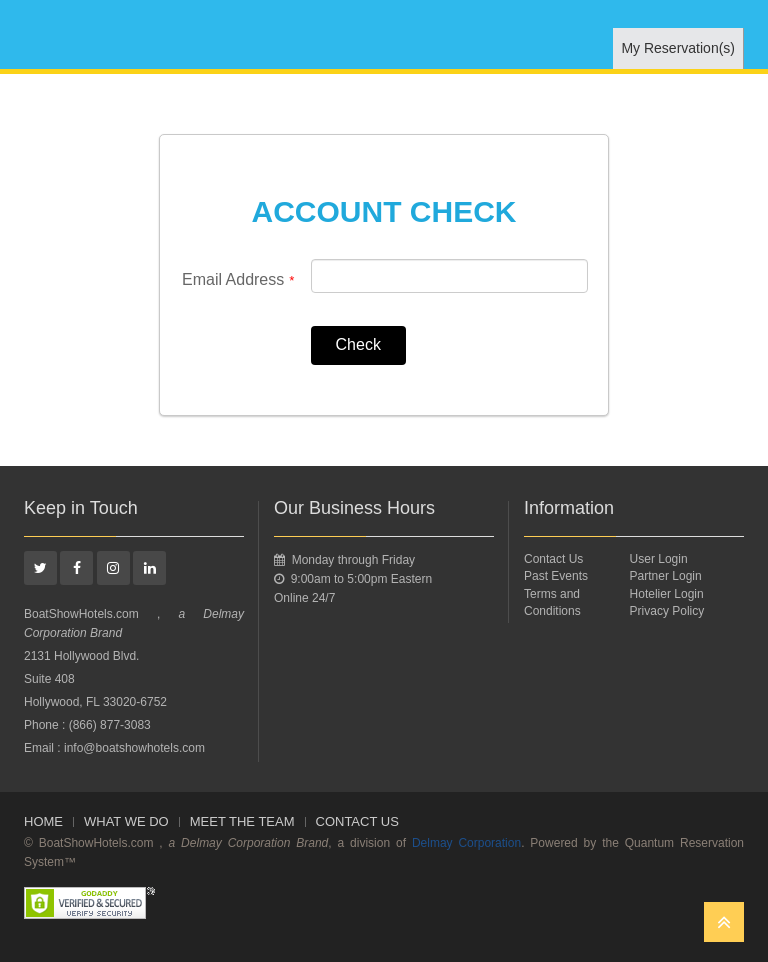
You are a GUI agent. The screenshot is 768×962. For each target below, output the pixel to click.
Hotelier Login (667, 594)
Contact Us (553, 559)
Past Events (556, 576)
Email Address (238, 280)
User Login (659, 559)
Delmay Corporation (466, 843)
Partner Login (666, 576)
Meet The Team (242, 821)
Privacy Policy (667, 611)
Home (43, 821)
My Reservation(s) (678, 48)
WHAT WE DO (126, 821)
